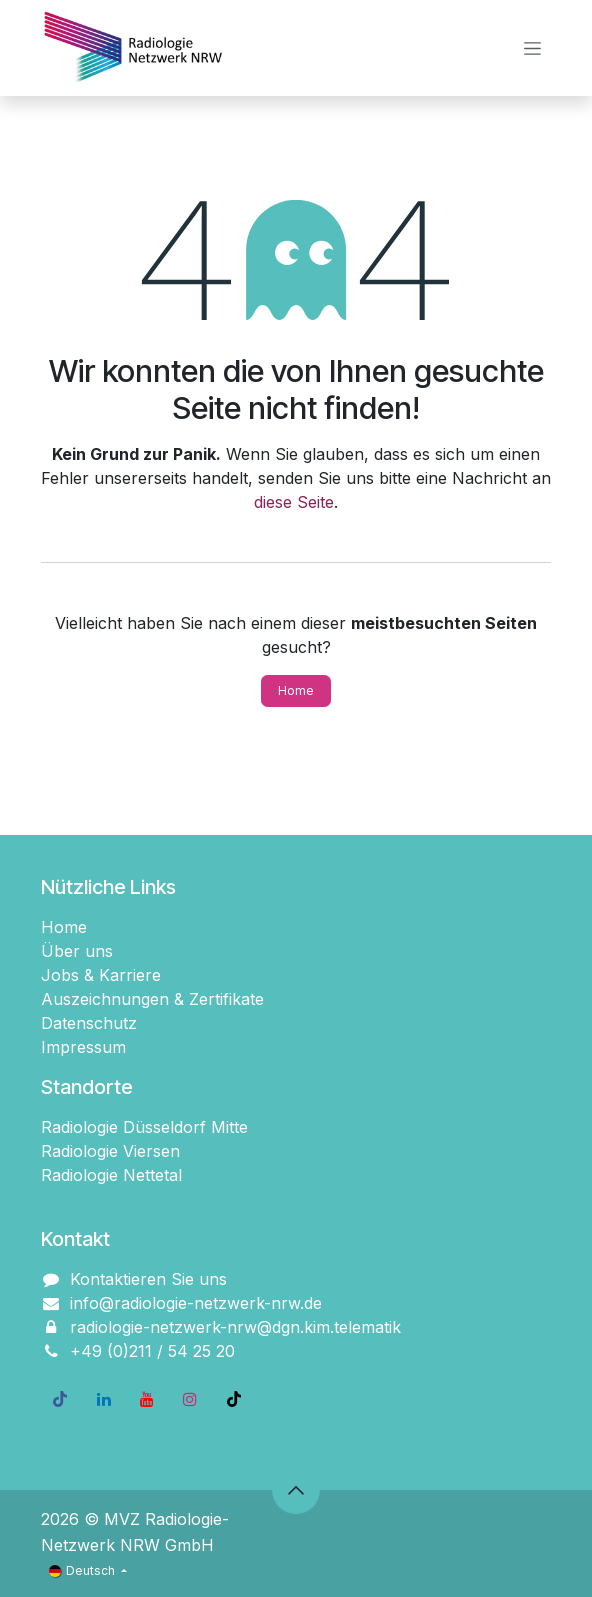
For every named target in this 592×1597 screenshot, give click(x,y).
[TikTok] (234, 1399)
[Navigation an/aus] (532, 48)
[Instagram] (190, 1399)
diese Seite (294, 502)
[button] (296, 1490)
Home (296, 690)
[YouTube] (147, 1399)
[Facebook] (60, 1399)
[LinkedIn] (104, 1399)
